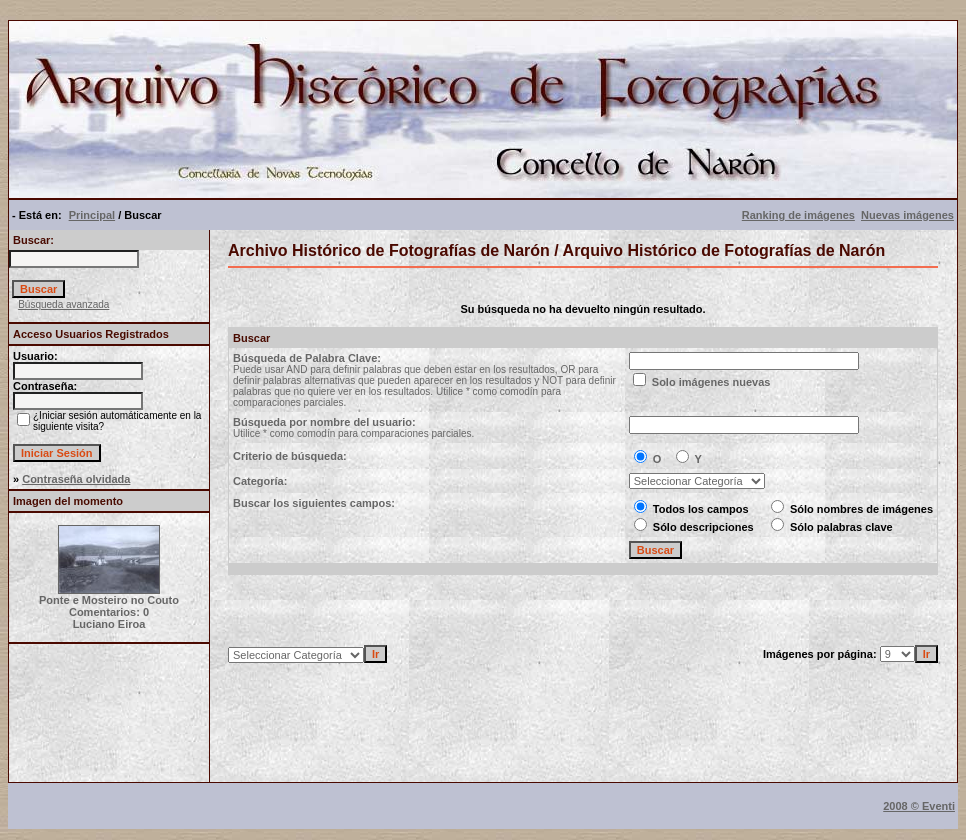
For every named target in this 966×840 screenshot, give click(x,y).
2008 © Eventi (919, 806)
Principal (92, 215)
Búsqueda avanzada (63, 304)
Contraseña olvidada (76, 479)
